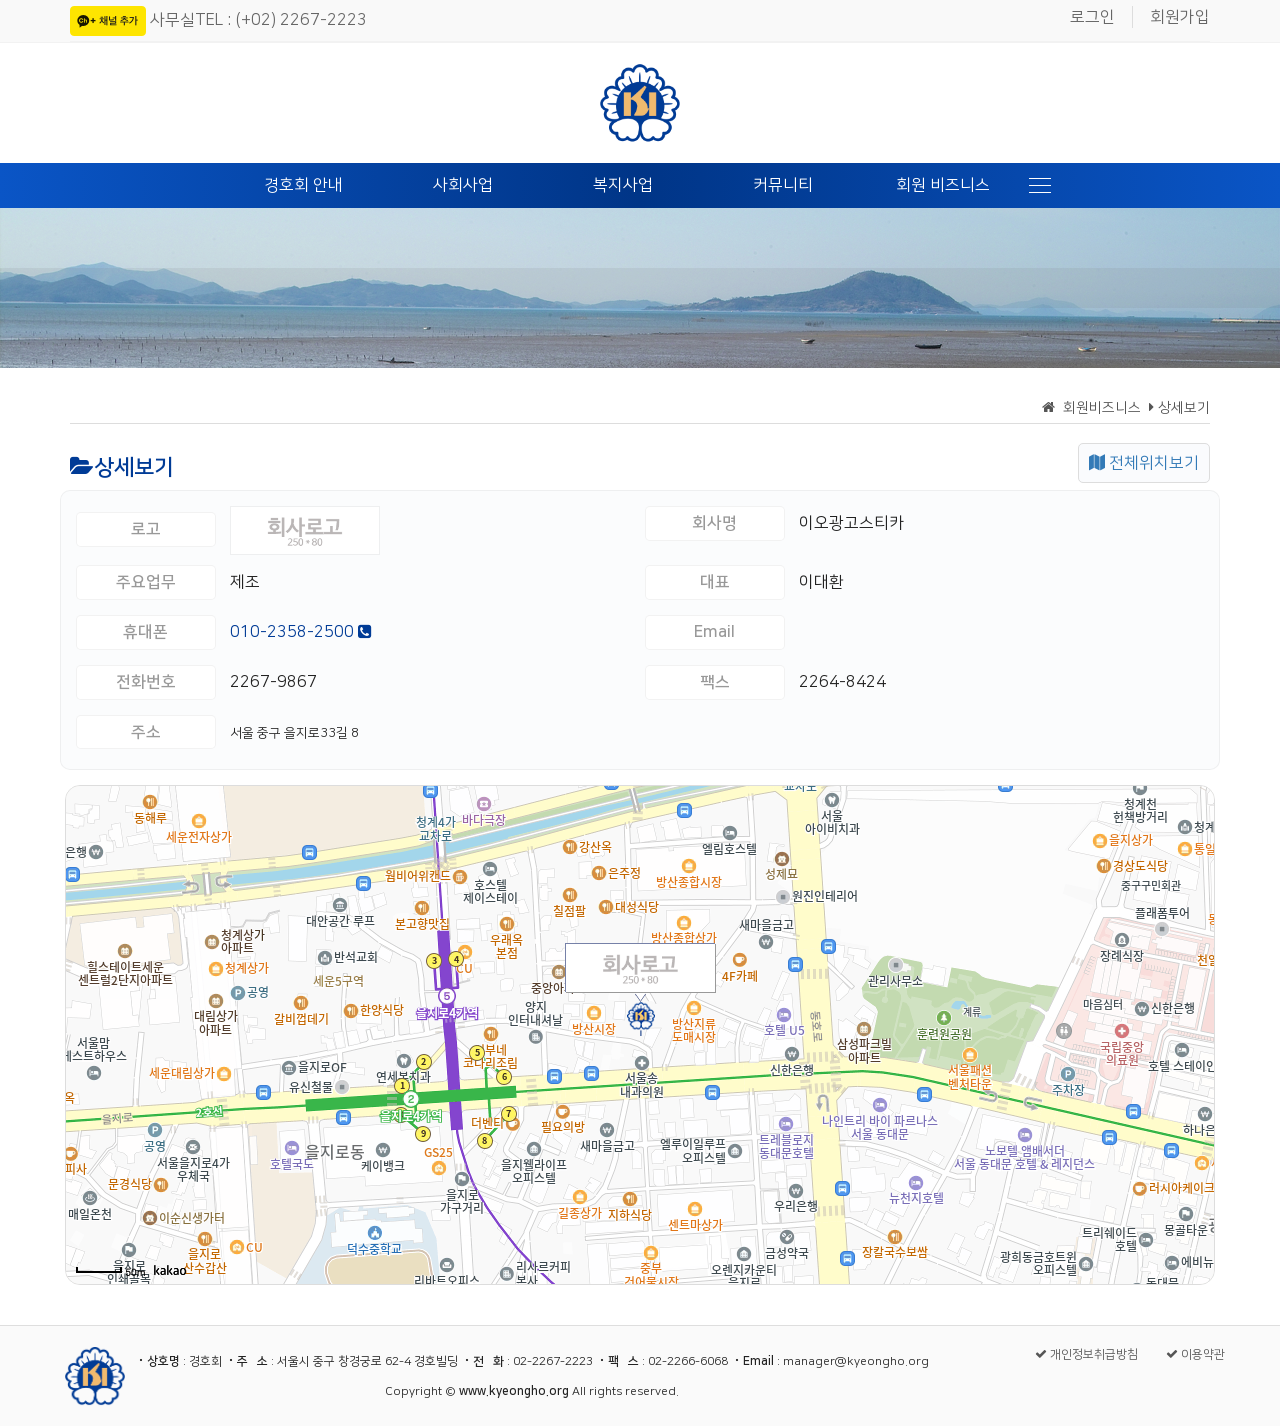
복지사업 (623, 185)
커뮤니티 (783, 185)
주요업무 (146, 582)
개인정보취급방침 (1086, 1354)
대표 (715, 582)
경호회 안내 (303, 185)
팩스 (715, 682)
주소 (146, 732)
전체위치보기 (1144, 463)
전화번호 (146, 682)
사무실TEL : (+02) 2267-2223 (258, 20)
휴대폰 (145, 632)
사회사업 (463, 185)
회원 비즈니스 (943, 185)
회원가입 (1180, 17)
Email (714, 632)
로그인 (1092, 17)
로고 (146, 529)
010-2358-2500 (301, 632)
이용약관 (1195, 1354)
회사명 (714, 523)
